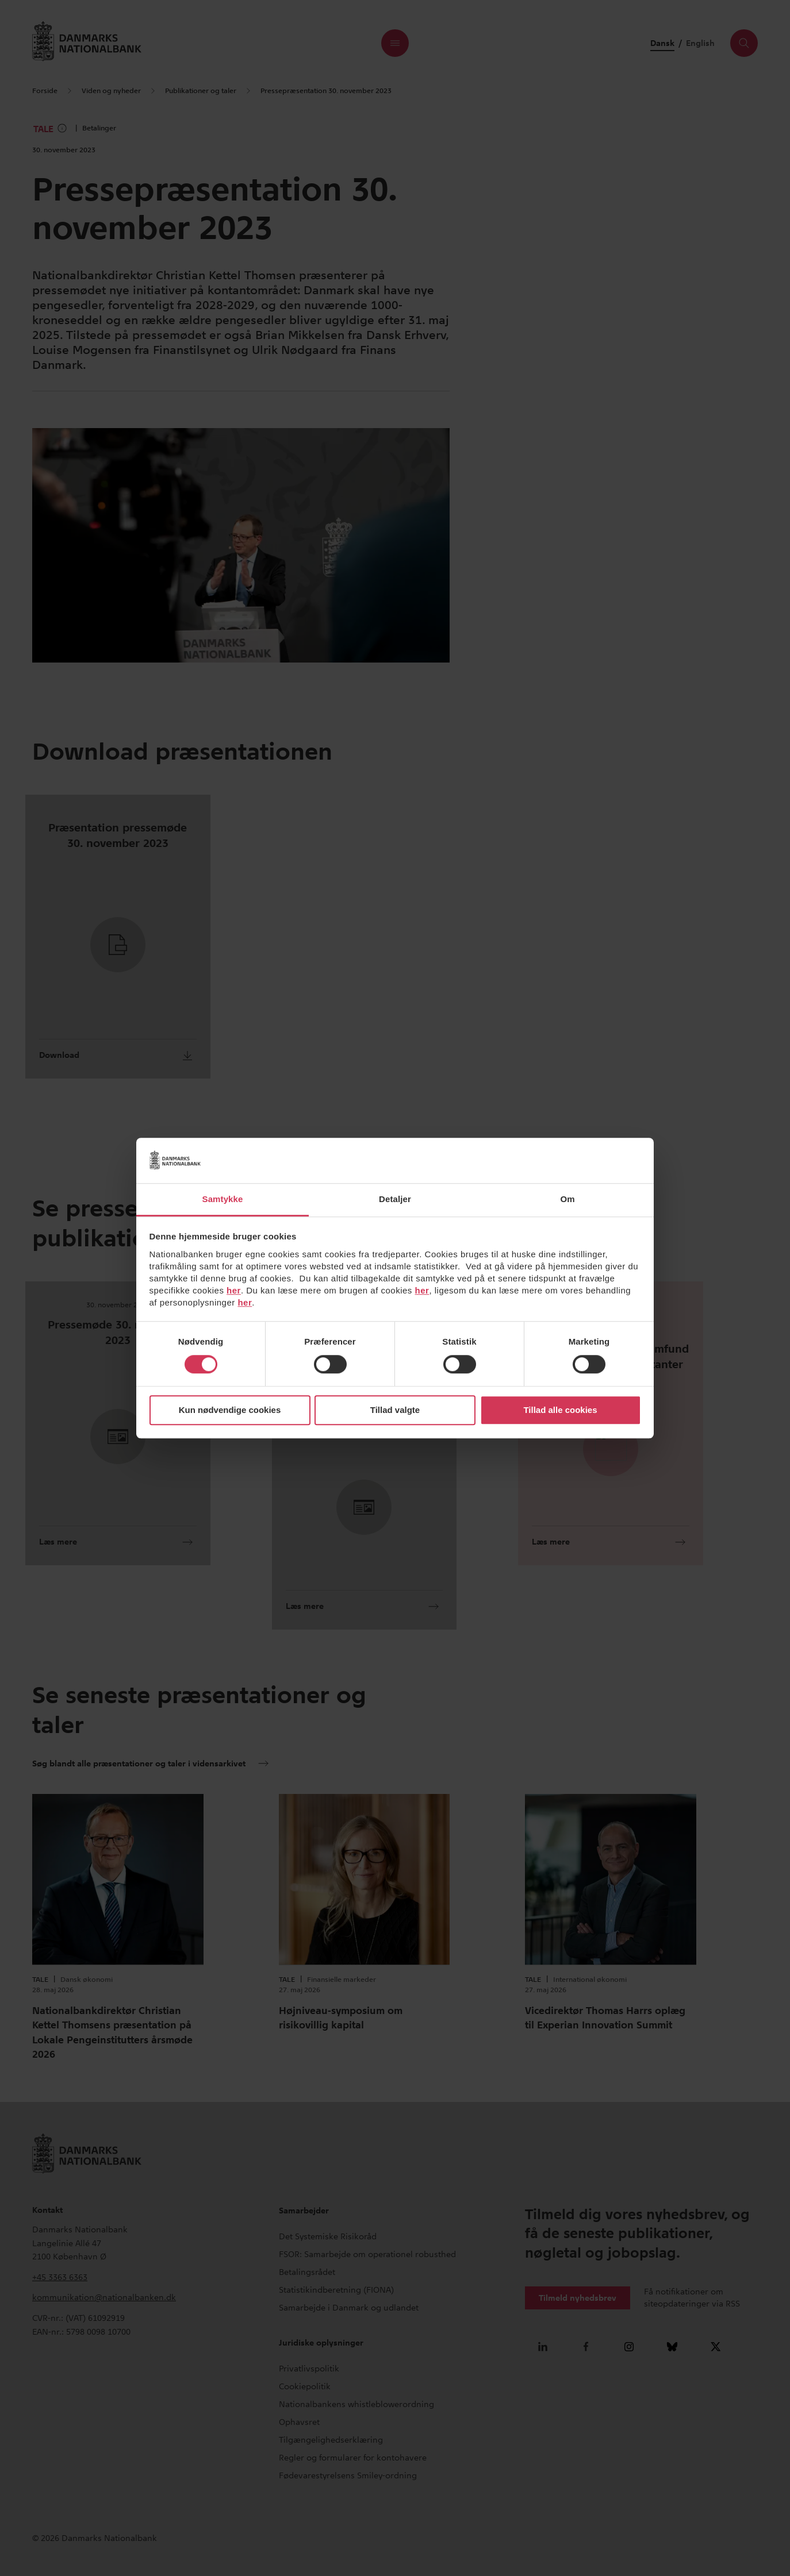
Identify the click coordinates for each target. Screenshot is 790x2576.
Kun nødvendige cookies (230, 1410)
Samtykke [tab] (222, 1199)
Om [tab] (567, 1199)
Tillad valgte (395, 1410)
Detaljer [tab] (395, 1199)
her (234, 1290)
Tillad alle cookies (560, 1410)
